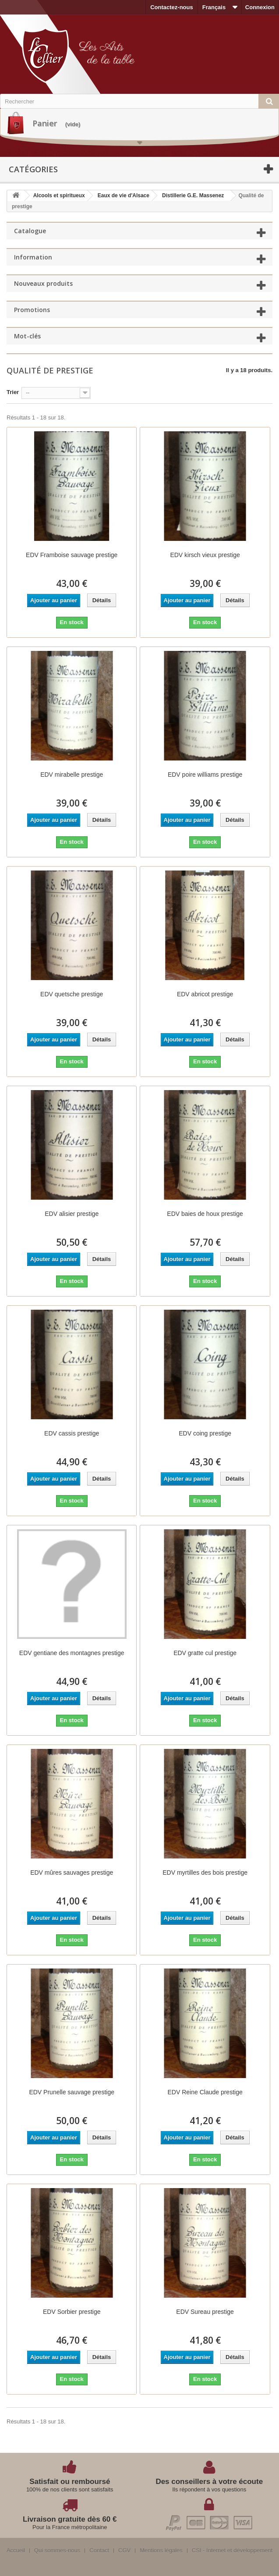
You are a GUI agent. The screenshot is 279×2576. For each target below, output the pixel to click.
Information (33, 257)
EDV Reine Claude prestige (205, 2092)
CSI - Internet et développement (232, 2550)
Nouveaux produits (43, 283)
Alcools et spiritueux (59, 195)
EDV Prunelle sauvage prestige (71, 2092)
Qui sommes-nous (57, 2550)
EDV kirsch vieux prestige (205, 554)
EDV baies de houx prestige (205, 1213)
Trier (13, 392)
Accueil (16, 2550)
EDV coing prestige (205, 1433)
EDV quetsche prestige (71, 994)
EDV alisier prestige (72, 1213)
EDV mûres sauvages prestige (71, 1872)
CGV (124, 2550)
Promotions (32, 310)
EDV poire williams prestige (205, 774)
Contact (99, 2550)
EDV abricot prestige (205, 994)
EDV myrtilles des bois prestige (204, 1872)
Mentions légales (161, 2550)
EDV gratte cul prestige (205, 1652)
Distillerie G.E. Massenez (193, 195)
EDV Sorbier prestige (72, 2311)
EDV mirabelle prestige (71, 774)
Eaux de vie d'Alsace (123, 195)
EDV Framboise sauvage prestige (71, 554)
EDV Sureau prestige (205, 2311)
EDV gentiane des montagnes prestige (71, 1652)
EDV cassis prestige (71, 1433)
